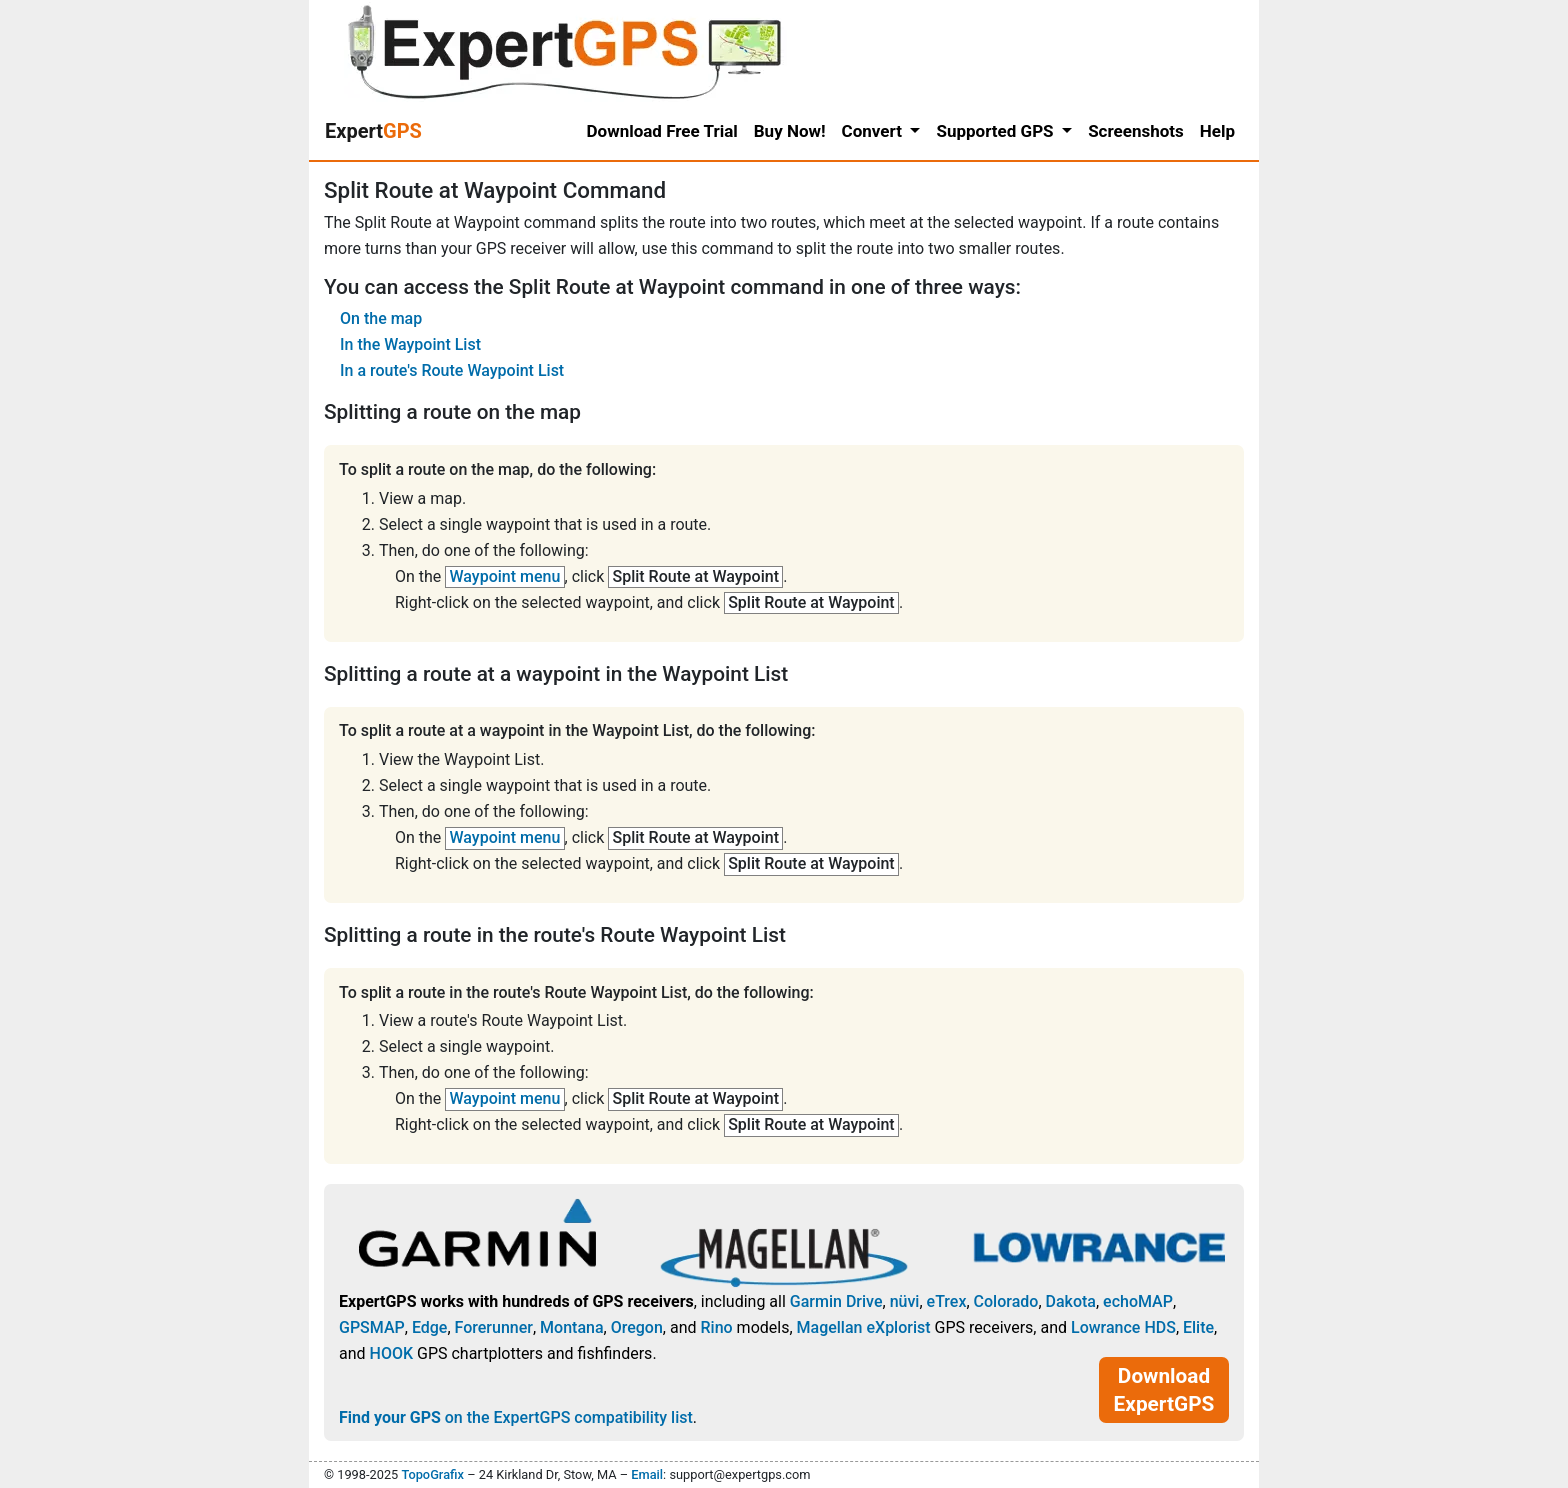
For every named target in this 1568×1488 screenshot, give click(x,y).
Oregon (637, 1327)
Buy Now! (790, 131)
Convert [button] (874, 131)
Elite (1198, 1327)
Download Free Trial (662, 131)
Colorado (1006, 1301)
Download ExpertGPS (1164, 1390)
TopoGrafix (432, 1474)
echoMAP (1138, 1301)
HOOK (392, 1353)
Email (647, 1474)
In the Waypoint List (410, 344)
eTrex (947, 1301)
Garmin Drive (836, 1301)
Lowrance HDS (1123, 1327)
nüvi (905, 1301)
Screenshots (1136, 131)
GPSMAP (372, 1327)
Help (1217, 131)
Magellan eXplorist (864, 1327)
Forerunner (494, 1327)
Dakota (1071, 1301)
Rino (716, 1327)
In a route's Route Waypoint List (452, 370)
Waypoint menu (505, 576)
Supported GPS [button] (996, 131)
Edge (430, 1327)
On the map (381, 318)
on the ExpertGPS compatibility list (516, 1417)
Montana (571, 1327)
